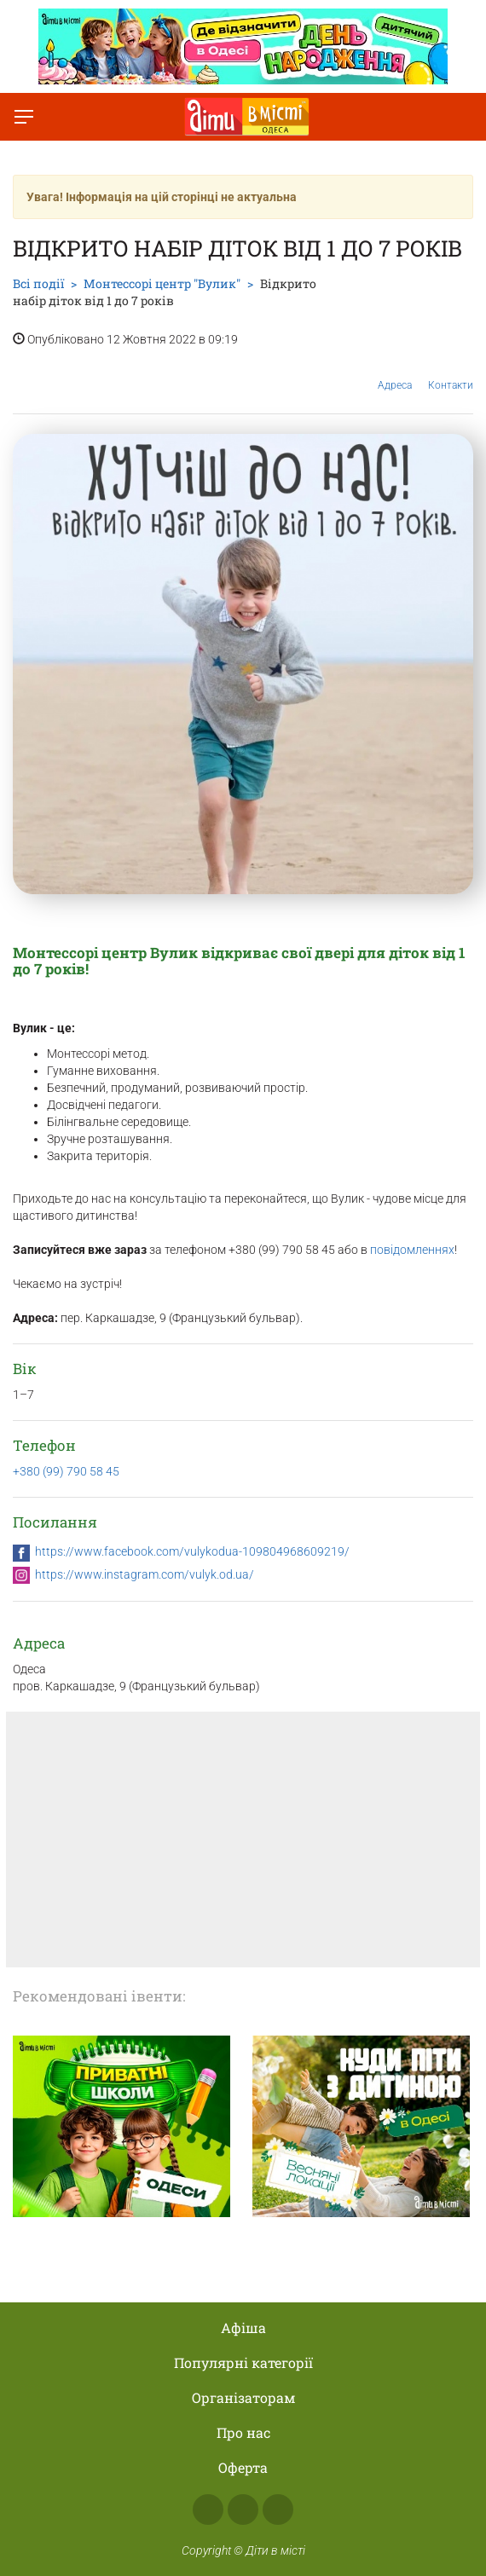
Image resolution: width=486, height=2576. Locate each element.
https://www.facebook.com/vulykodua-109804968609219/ (192, 1551)
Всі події (38, 283)
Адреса (395, 372)
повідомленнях (412, 1249)
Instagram (243, 2509)
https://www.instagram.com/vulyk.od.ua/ (144, 1574)
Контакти (450, 372)
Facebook (208, 2509)
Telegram (278, 2509)
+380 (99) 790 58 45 (66, 1471)
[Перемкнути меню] (24, 117)
